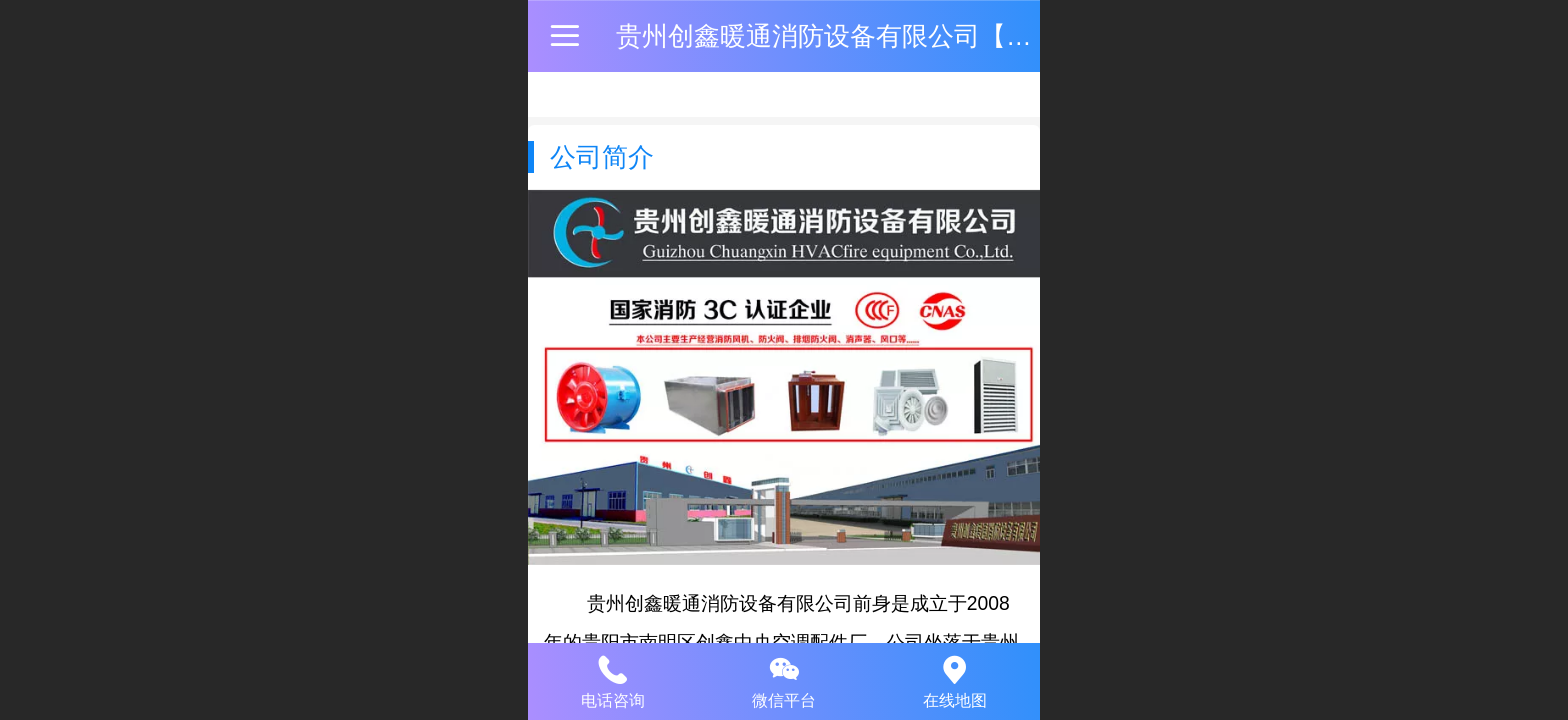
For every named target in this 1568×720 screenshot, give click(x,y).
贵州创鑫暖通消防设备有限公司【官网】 (850, 36)
